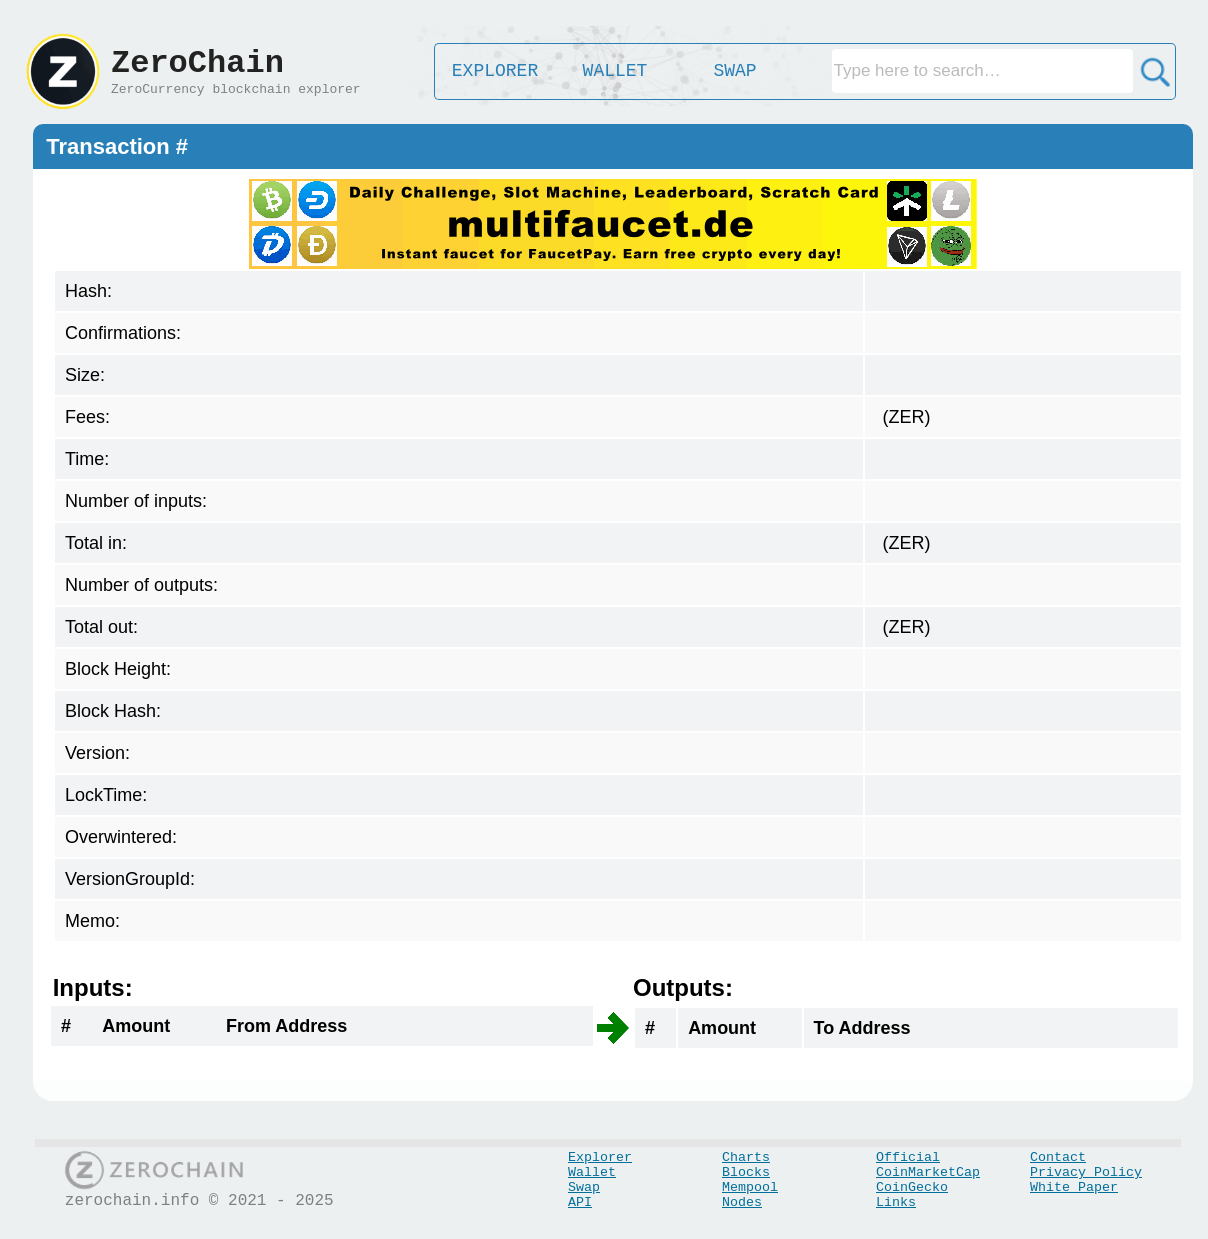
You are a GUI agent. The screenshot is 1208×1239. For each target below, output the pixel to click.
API (580, 1202)
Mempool (750, 1187)
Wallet (592, 1172)
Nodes (742, 1202)
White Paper (1074, 1187)
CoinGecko (912, 1187)
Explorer (600, 1157)
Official (908, 1157)
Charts (746, 1157)
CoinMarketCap (928, 1172)
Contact (1058, 1157)
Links (896, 1202)
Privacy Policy (1086, 1172)
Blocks (746, 1172)
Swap (584, 1187)
